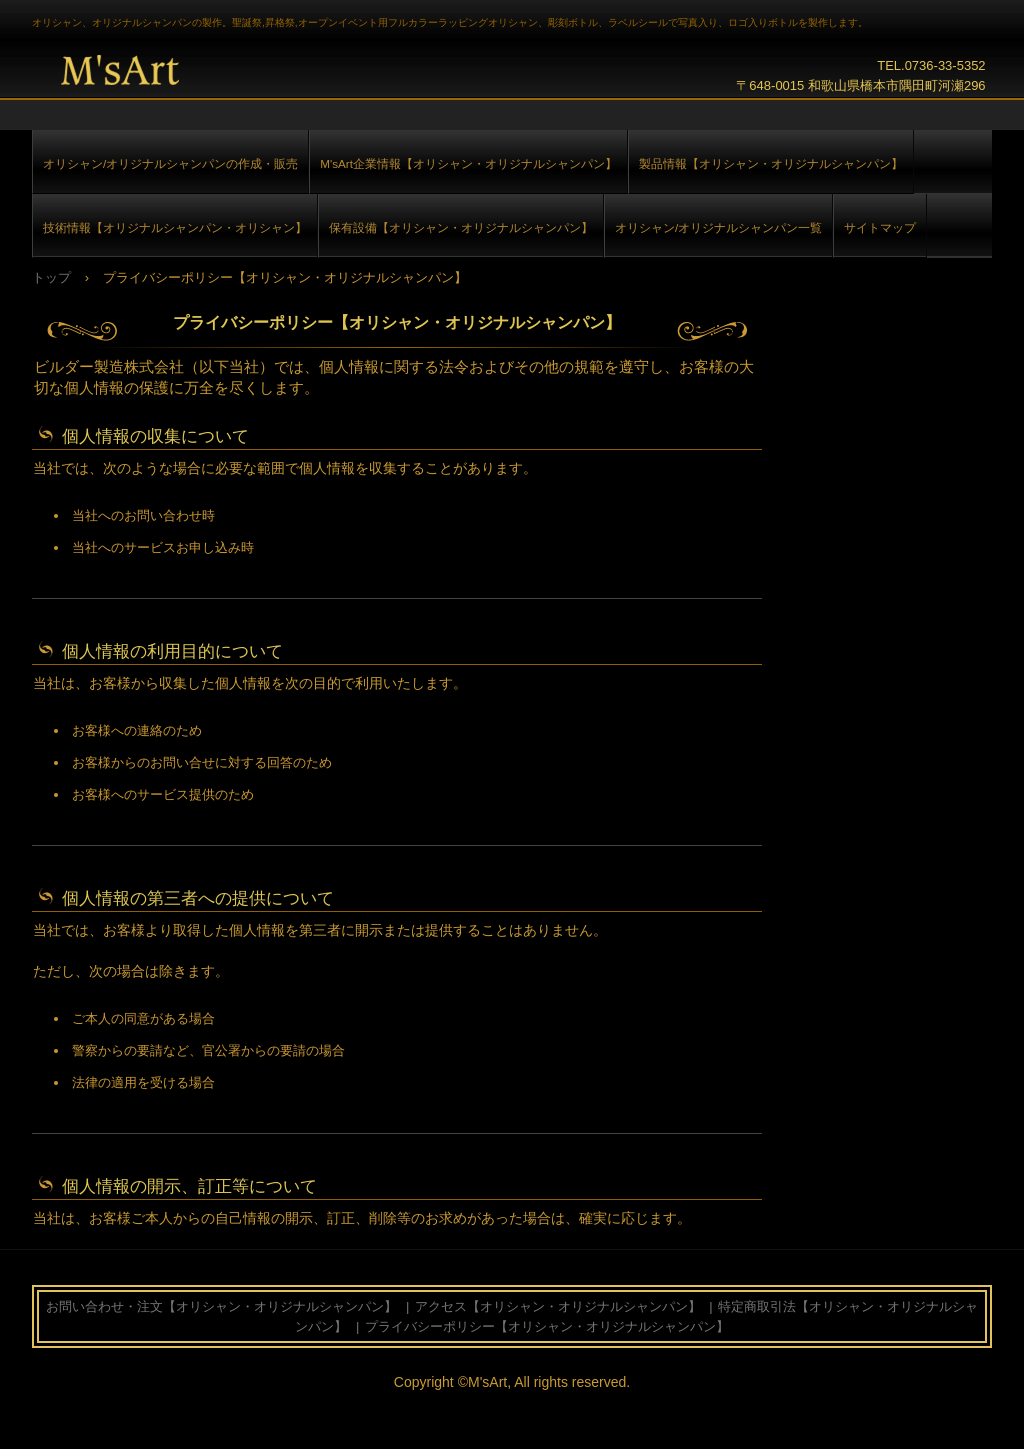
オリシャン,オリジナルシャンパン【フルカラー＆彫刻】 (128, 70)
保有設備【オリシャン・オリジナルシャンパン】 (461, 227)
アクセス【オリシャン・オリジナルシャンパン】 (558, 1306)
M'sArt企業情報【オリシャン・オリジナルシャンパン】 (468, 163)
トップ (51, 277)
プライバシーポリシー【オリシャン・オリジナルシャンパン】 (547, 1326)
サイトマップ (880, 227)
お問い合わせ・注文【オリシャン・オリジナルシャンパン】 (221, 1306)
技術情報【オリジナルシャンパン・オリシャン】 (175, 227)
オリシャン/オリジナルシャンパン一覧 (718, 227)
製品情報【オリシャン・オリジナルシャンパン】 (771, 163)
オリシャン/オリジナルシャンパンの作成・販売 (170, 163)
